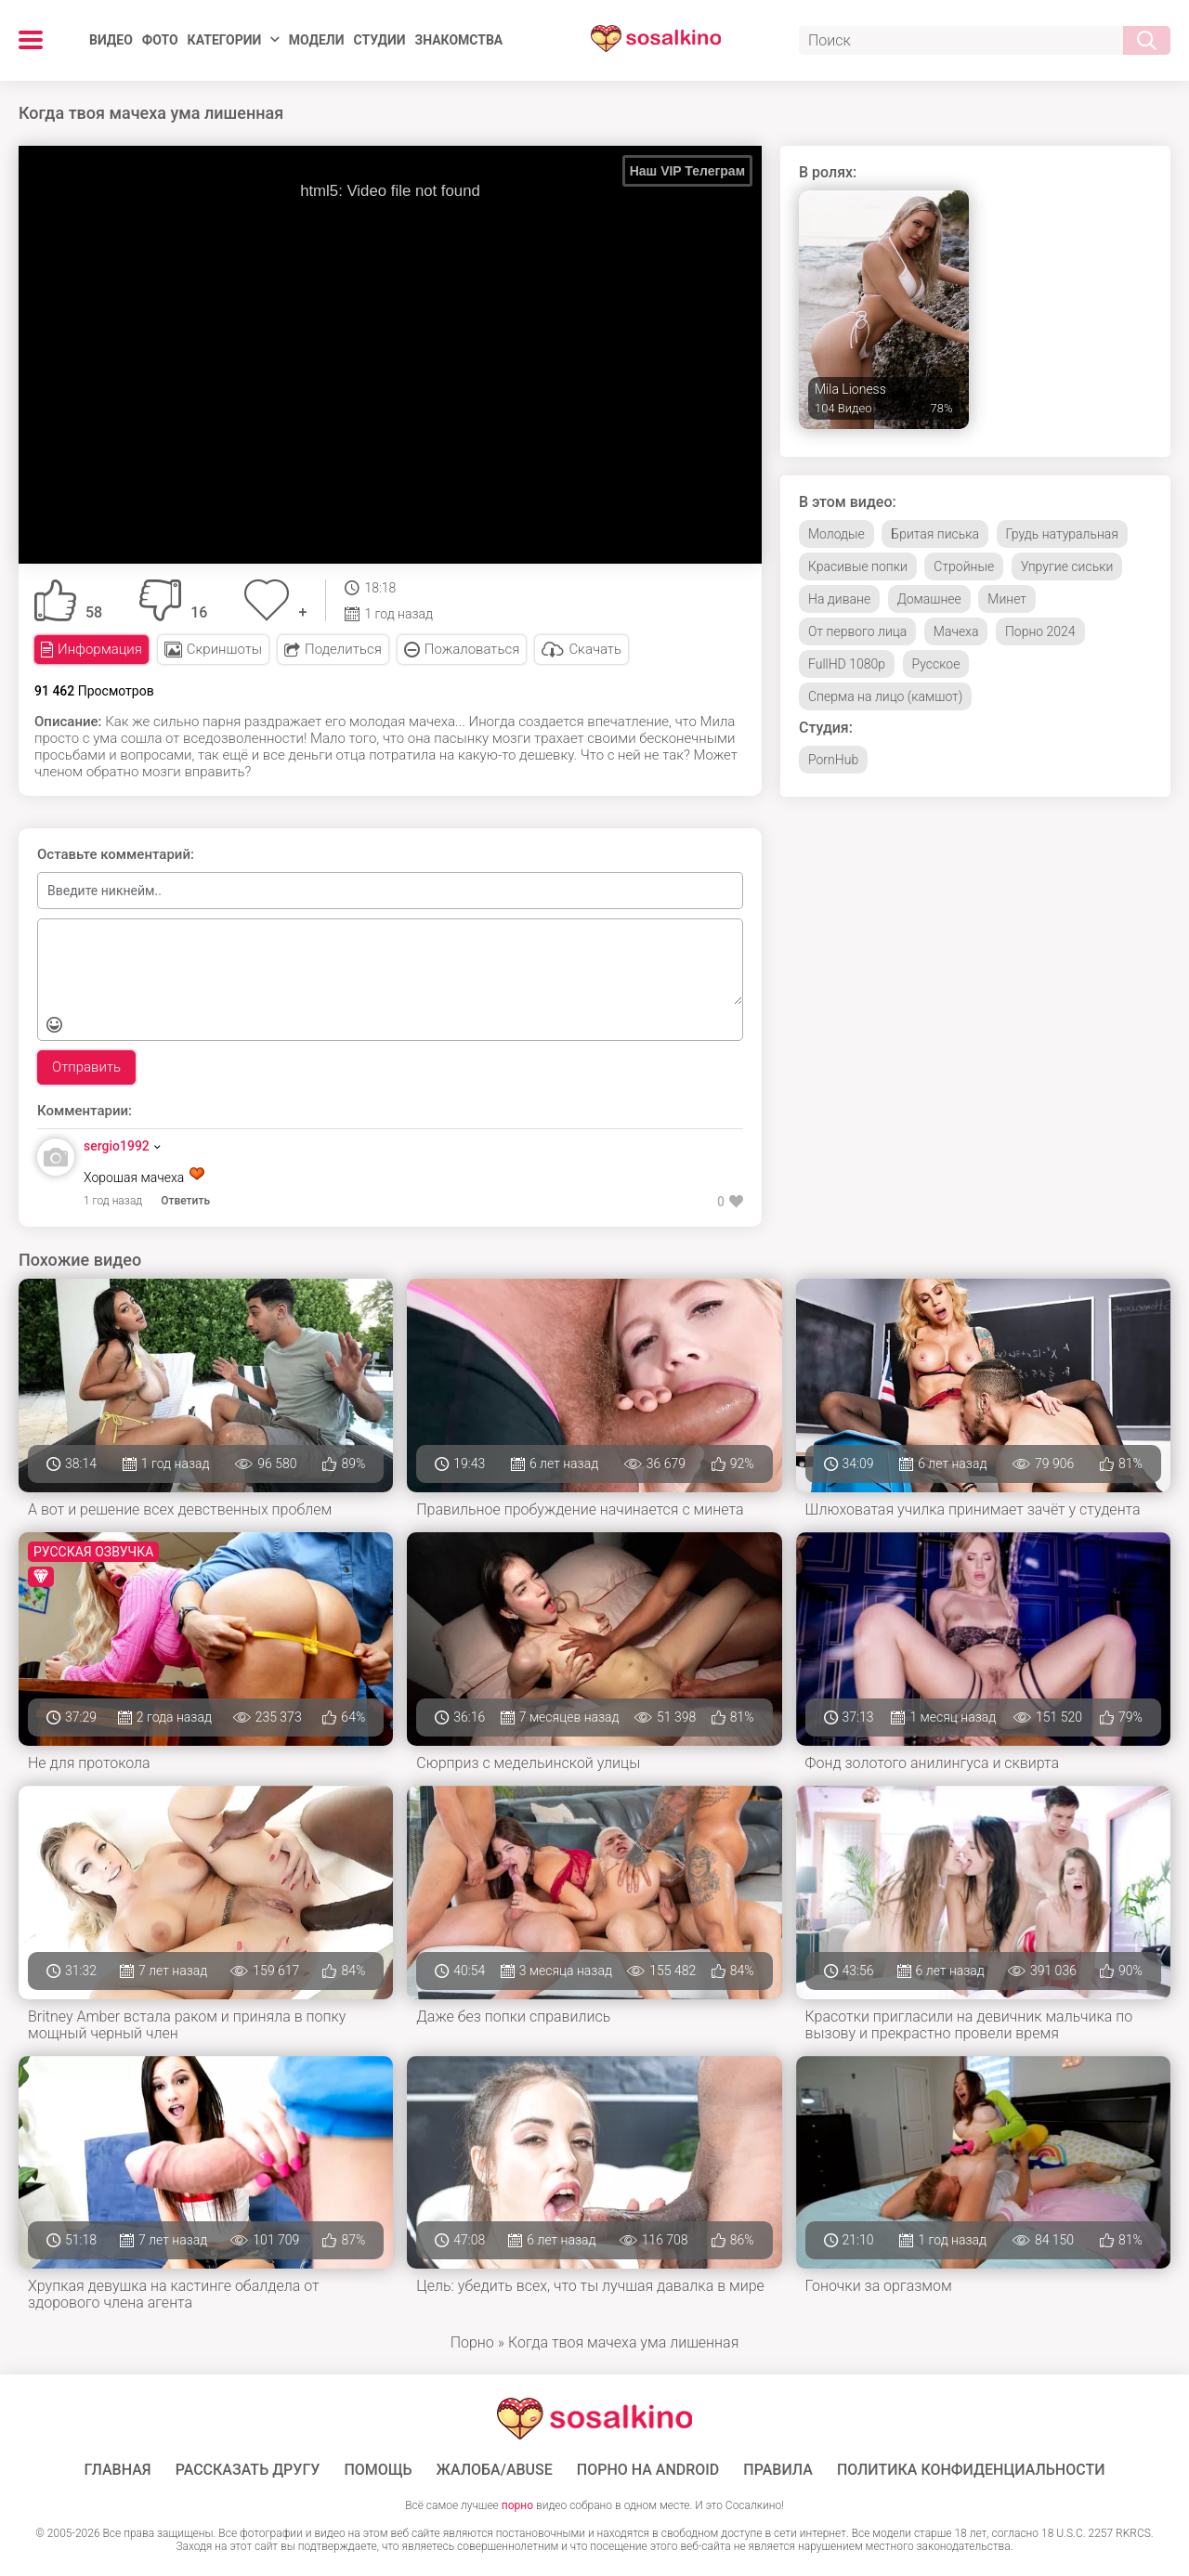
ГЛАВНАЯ (118, 2470)
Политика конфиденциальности (971, 2470)
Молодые (836, 534)
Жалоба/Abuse (495, 2470)
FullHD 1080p (846, 664)
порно (517, 2505)
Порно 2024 (1040, 631)
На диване (839, 599)
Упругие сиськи (1067, 566)
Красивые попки (858, 566)
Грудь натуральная (1062, 534)
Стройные (964, 566)
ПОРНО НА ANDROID (648, 2470)
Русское (936, 664)
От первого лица (857, 631)
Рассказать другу (248, 2470)
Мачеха (956, 631)
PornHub (833, 759)
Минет (1006, 599)
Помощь (378, 2470)
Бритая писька (935, 534)
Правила (778, 2470)
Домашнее (929, 599)
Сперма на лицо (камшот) (885, 696)
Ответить (185, 1200)
